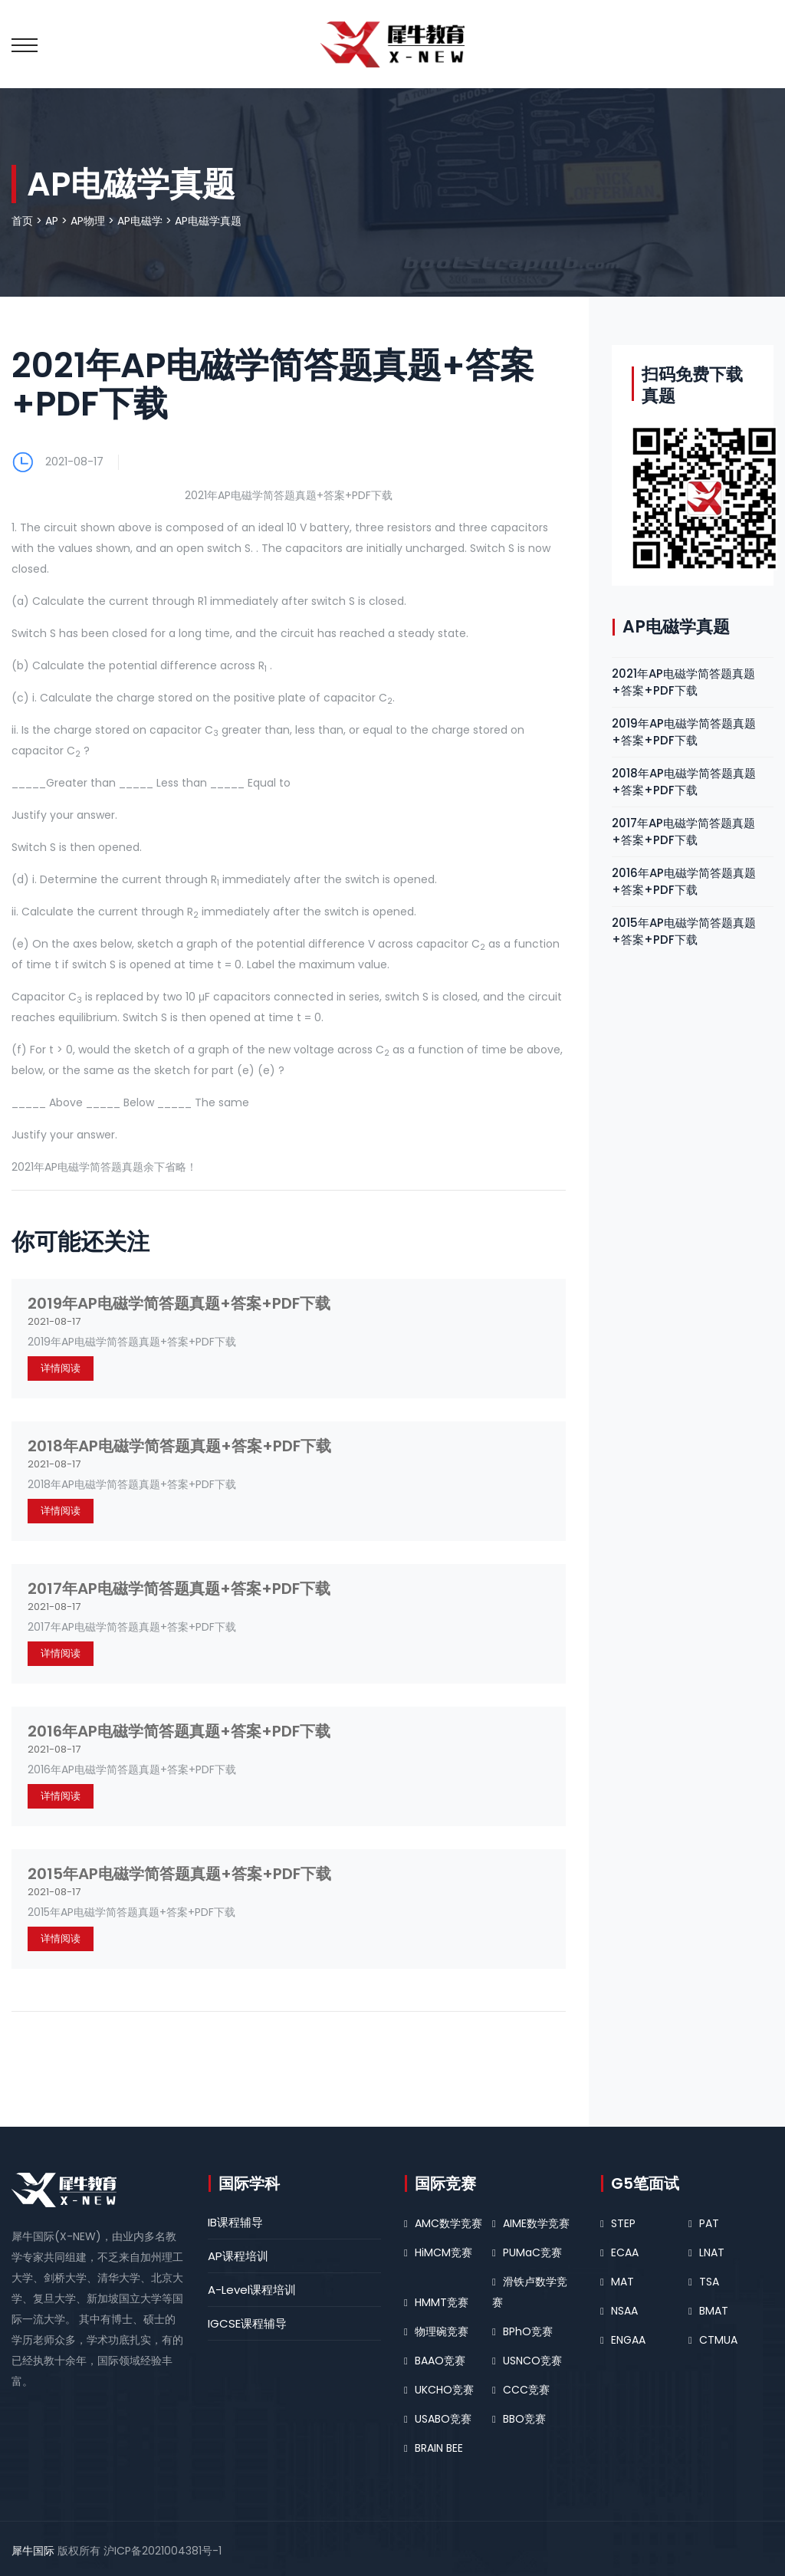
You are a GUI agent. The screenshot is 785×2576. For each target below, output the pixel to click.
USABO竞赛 (443, 2418)
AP (51, 220)
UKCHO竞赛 (444, 2389)
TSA (709, 2281)
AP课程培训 (238, 2256)
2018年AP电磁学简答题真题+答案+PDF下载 (179, 1446)
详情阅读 (60, 1368)
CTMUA (718, 2340)
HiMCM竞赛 (443, 2252)
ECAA (625, 2252)
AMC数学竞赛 (448, 2223)
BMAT (713, 2310)
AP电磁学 (140, 220)
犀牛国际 (32, 2550)
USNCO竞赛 (532, 2360)
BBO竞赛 (524, 2418)
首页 (22, 220)
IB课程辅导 (235, 2222)
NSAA (624, 2310)
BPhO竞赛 (528, 2331)
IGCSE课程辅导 (247, 2323)
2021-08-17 (74, 461)
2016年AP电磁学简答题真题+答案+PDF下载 (179, 1731)
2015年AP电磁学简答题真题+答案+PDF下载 (179, 1873)
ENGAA (628, 2340)
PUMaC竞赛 (532, 2252)
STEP (623, 2223)
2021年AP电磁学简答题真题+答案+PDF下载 (683, 681)
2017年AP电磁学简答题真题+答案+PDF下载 (179, 1588)
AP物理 (88, 220)
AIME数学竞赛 (536, 2223)
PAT (709, 2223)
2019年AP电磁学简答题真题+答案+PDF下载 (179, 1303)
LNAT (711, 2252)
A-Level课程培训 (252, 2290)
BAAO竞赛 (440, 2360)
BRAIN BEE (439, 2448)
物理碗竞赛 (441, 2331)
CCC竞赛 (526, 2389)
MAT (622, 2281)
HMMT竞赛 (441, 2302)
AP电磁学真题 (208, 220)
